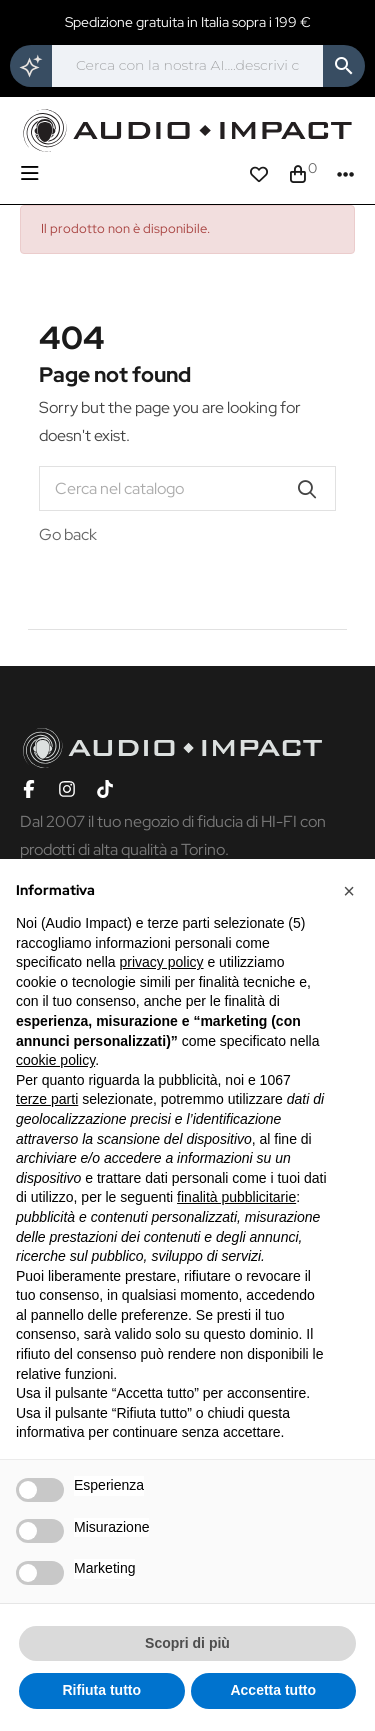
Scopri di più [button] (187, 1643)
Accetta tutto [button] (273, 1690)
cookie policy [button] (55, 1060)
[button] (349, 891)
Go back (68, 534)
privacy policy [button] (162, 962)
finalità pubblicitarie (236, 1197)
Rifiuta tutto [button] (101, 1690)
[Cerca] (187, 66)
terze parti (47, 1099)
